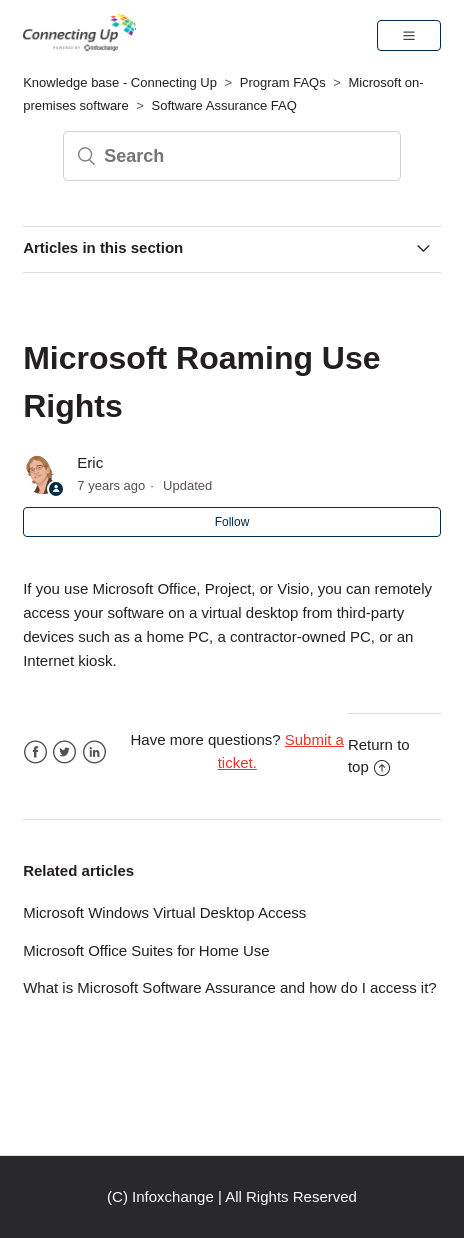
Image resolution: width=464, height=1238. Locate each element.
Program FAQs (283, 82)
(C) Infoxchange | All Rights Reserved (232, 1196)
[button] (409, 35)
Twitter (64, 752)
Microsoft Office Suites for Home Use (146, 950)
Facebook (35, 752)
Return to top (379, 756)
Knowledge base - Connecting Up (120, 82)
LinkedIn (94, 752)
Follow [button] (232, 522)
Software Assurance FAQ (224, 105)
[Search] (232, 156)
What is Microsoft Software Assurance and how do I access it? (230, 987)
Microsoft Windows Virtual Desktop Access (164, 912)
